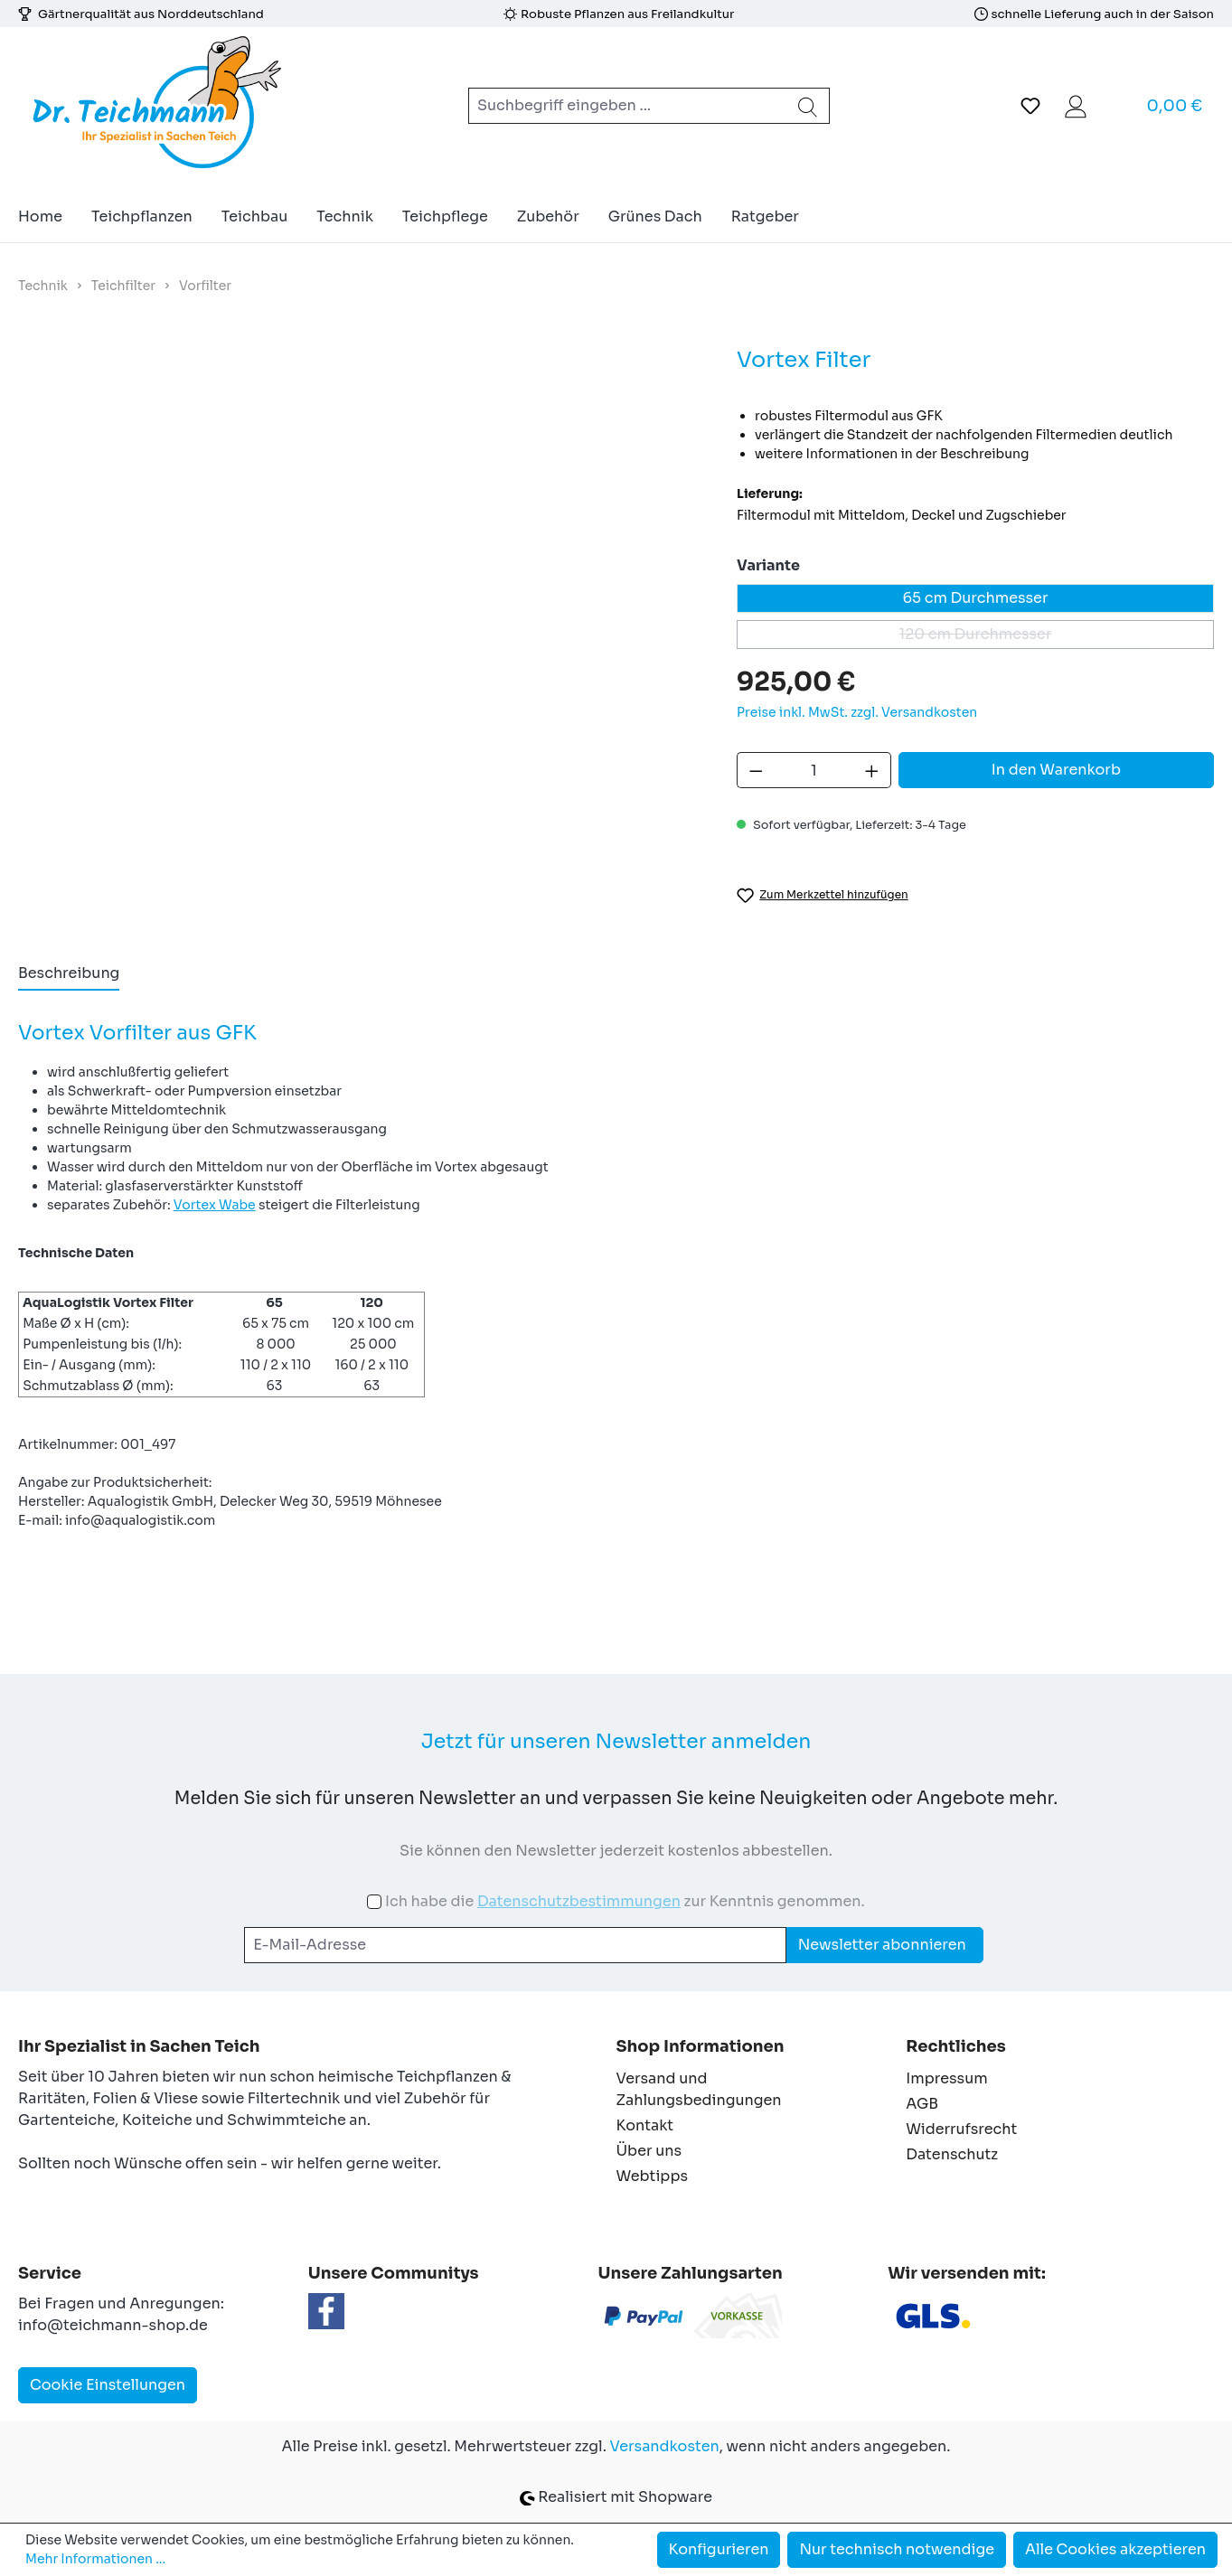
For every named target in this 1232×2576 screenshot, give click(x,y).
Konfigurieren (719, 2549)
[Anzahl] (814, 770)
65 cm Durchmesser (976, 597)
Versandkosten (664, 2446)
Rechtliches (955, 2046)
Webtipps (652, 2176)
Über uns (649, 2150)
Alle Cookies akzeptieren (1115, 2549)
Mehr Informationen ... (95, 2559)
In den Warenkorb (1056, 769)
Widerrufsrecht (961, 2129)
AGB (922, 2103)
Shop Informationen (700, 2046)
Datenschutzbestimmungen (579, 1901)
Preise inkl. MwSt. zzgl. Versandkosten (857, 712)
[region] (359, 568)
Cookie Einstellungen (107, 2384)
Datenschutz (952, 2154)
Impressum (946, 2078)
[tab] (68, 974)
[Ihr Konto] (1075, 106)
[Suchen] (808, 106)
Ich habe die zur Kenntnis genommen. (625, 1901)
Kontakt (645, 2125)
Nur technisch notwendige (896, 2549)
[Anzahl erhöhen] (872, 770)
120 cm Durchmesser (1056, 637)
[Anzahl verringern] (756, 770)
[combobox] (627, 106)
